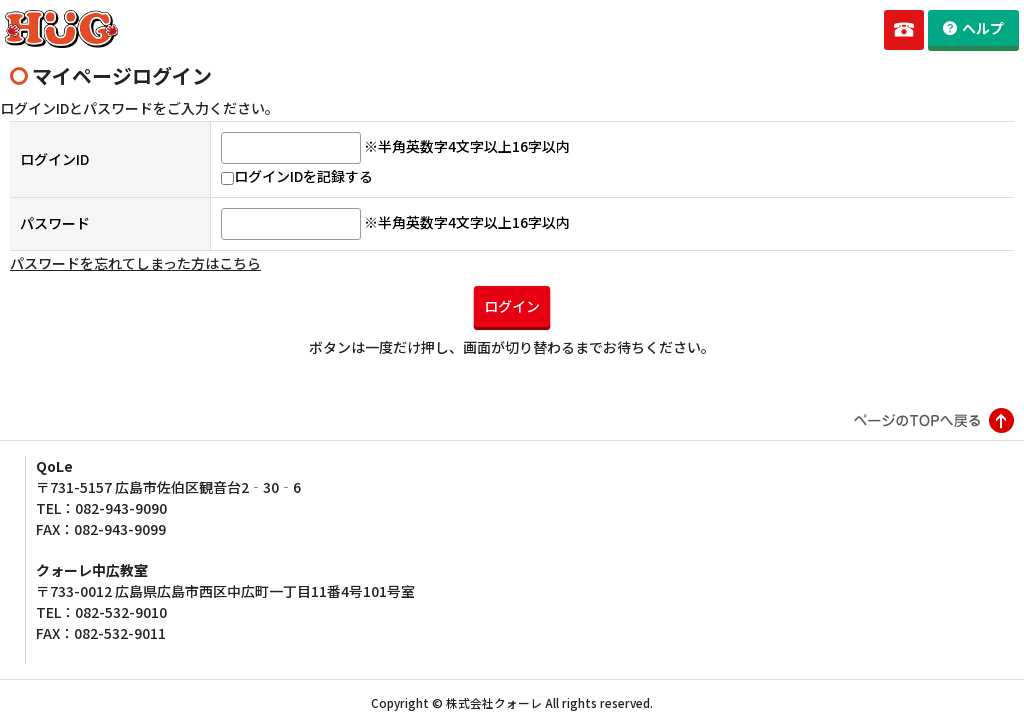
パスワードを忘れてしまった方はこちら (135, 263)
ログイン (512, 306)
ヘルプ (983, 28)
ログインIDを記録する (297, 176)
